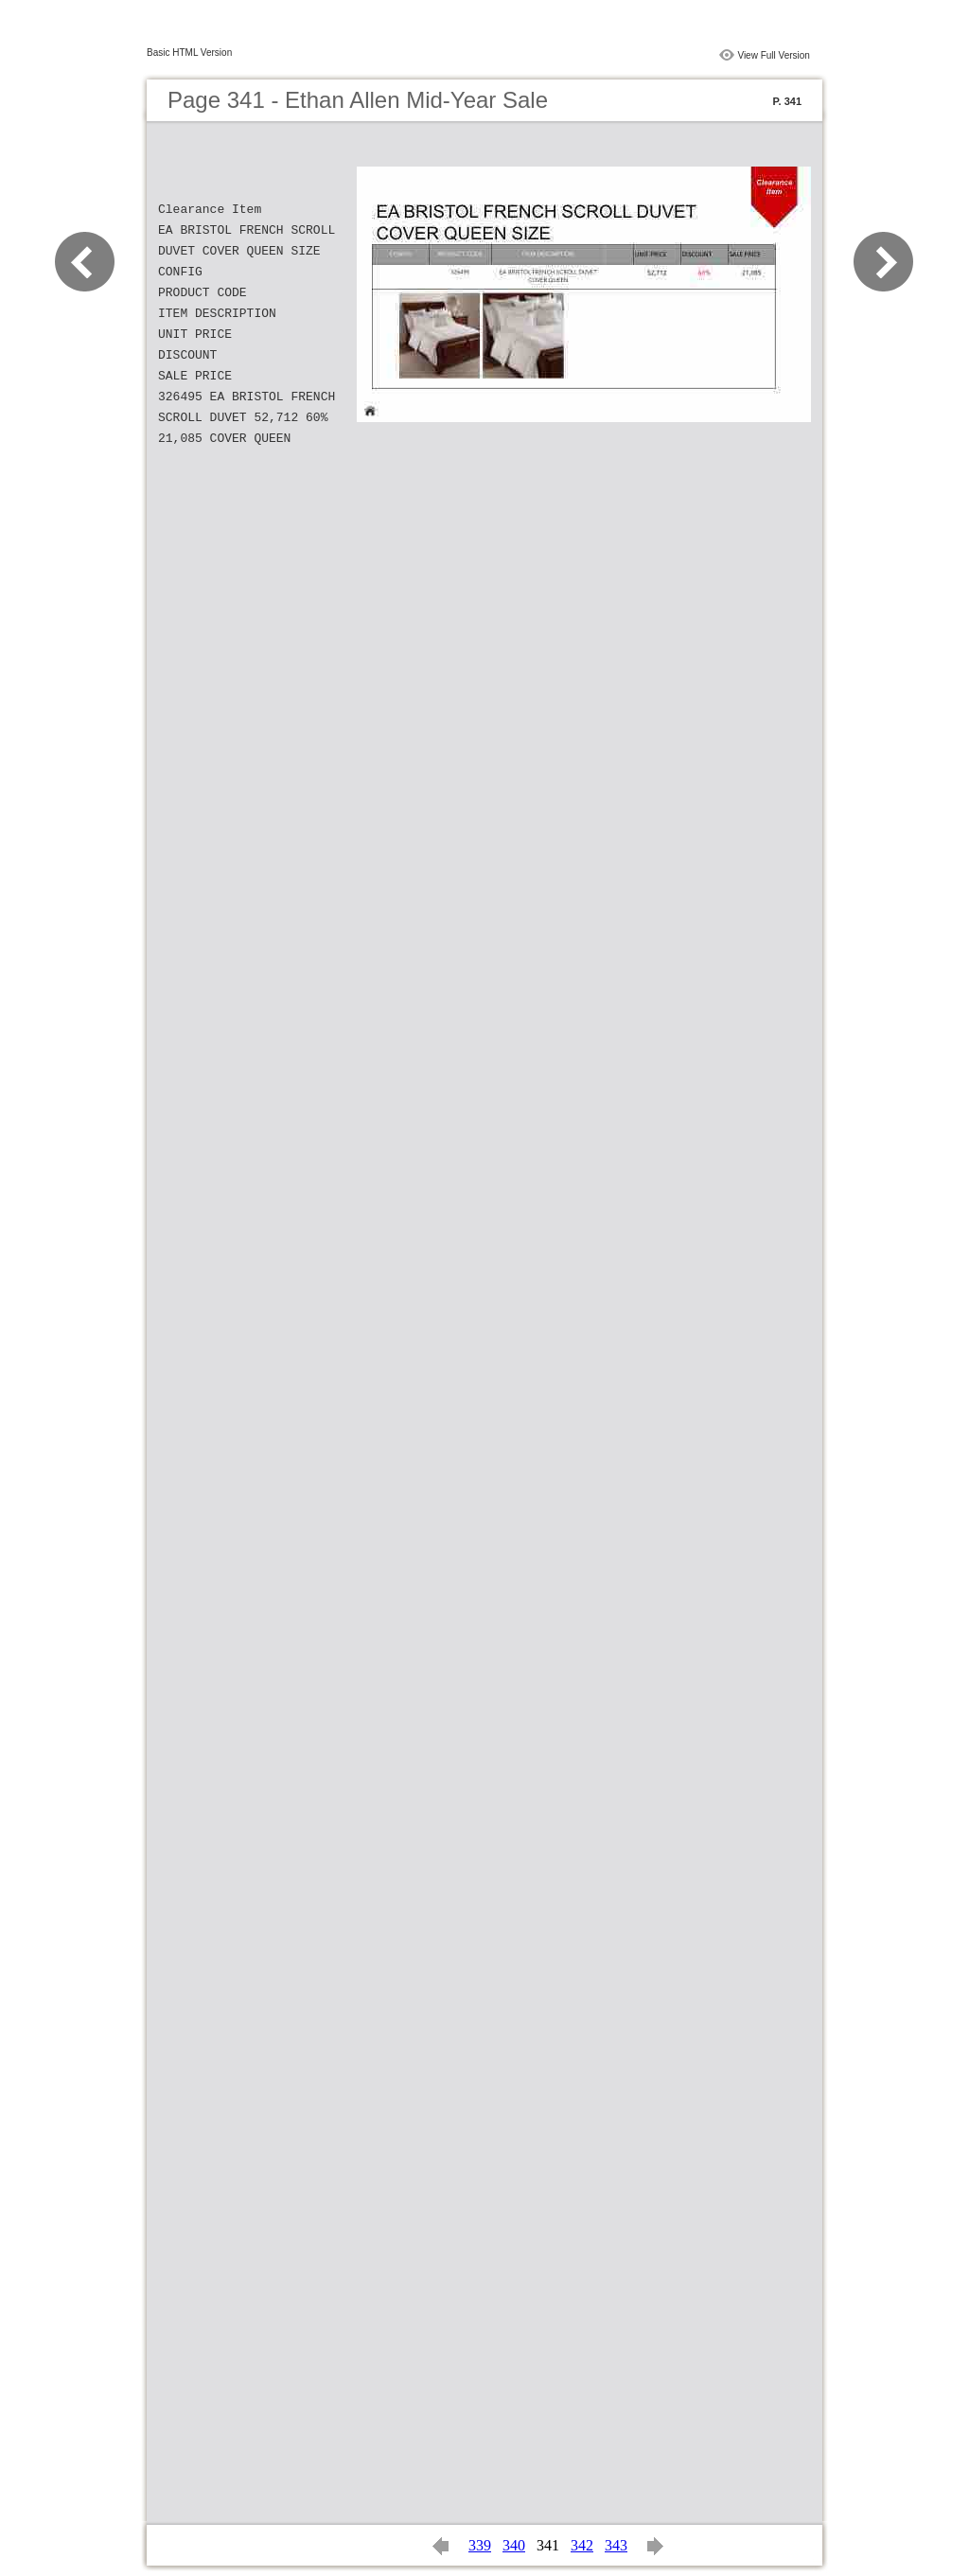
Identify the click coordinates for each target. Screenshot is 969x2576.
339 (479, 2545)
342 (582, 2545)
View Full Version (773, 55)
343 (616, 2545)
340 (513, 2545)
